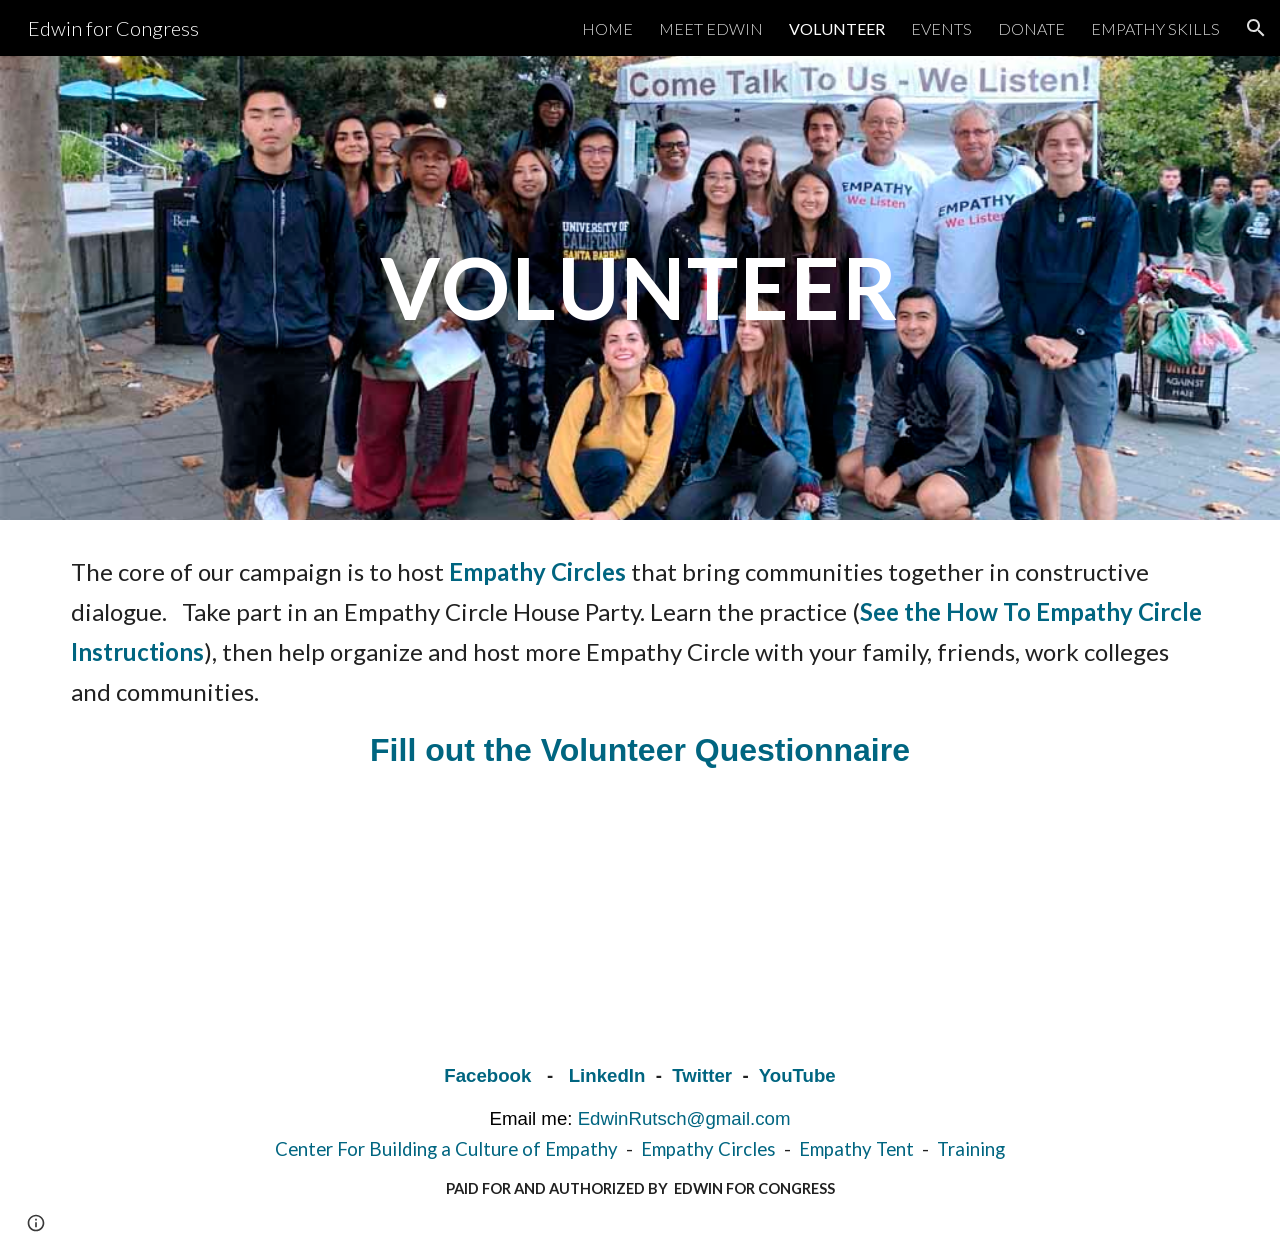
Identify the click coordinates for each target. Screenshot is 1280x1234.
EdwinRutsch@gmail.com (684, 1118)
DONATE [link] (1031, 28)
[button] (1256, 28)
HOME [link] (607, 28)
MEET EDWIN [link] (711, 28)
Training (971, 1149)
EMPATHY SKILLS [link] (1155, 28)
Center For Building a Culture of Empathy (446, 1149)
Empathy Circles (708, 1149)
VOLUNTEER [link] (837, 28)
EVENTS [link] (941, 28)
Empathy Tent (858, 1149)
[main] (640, 287)
